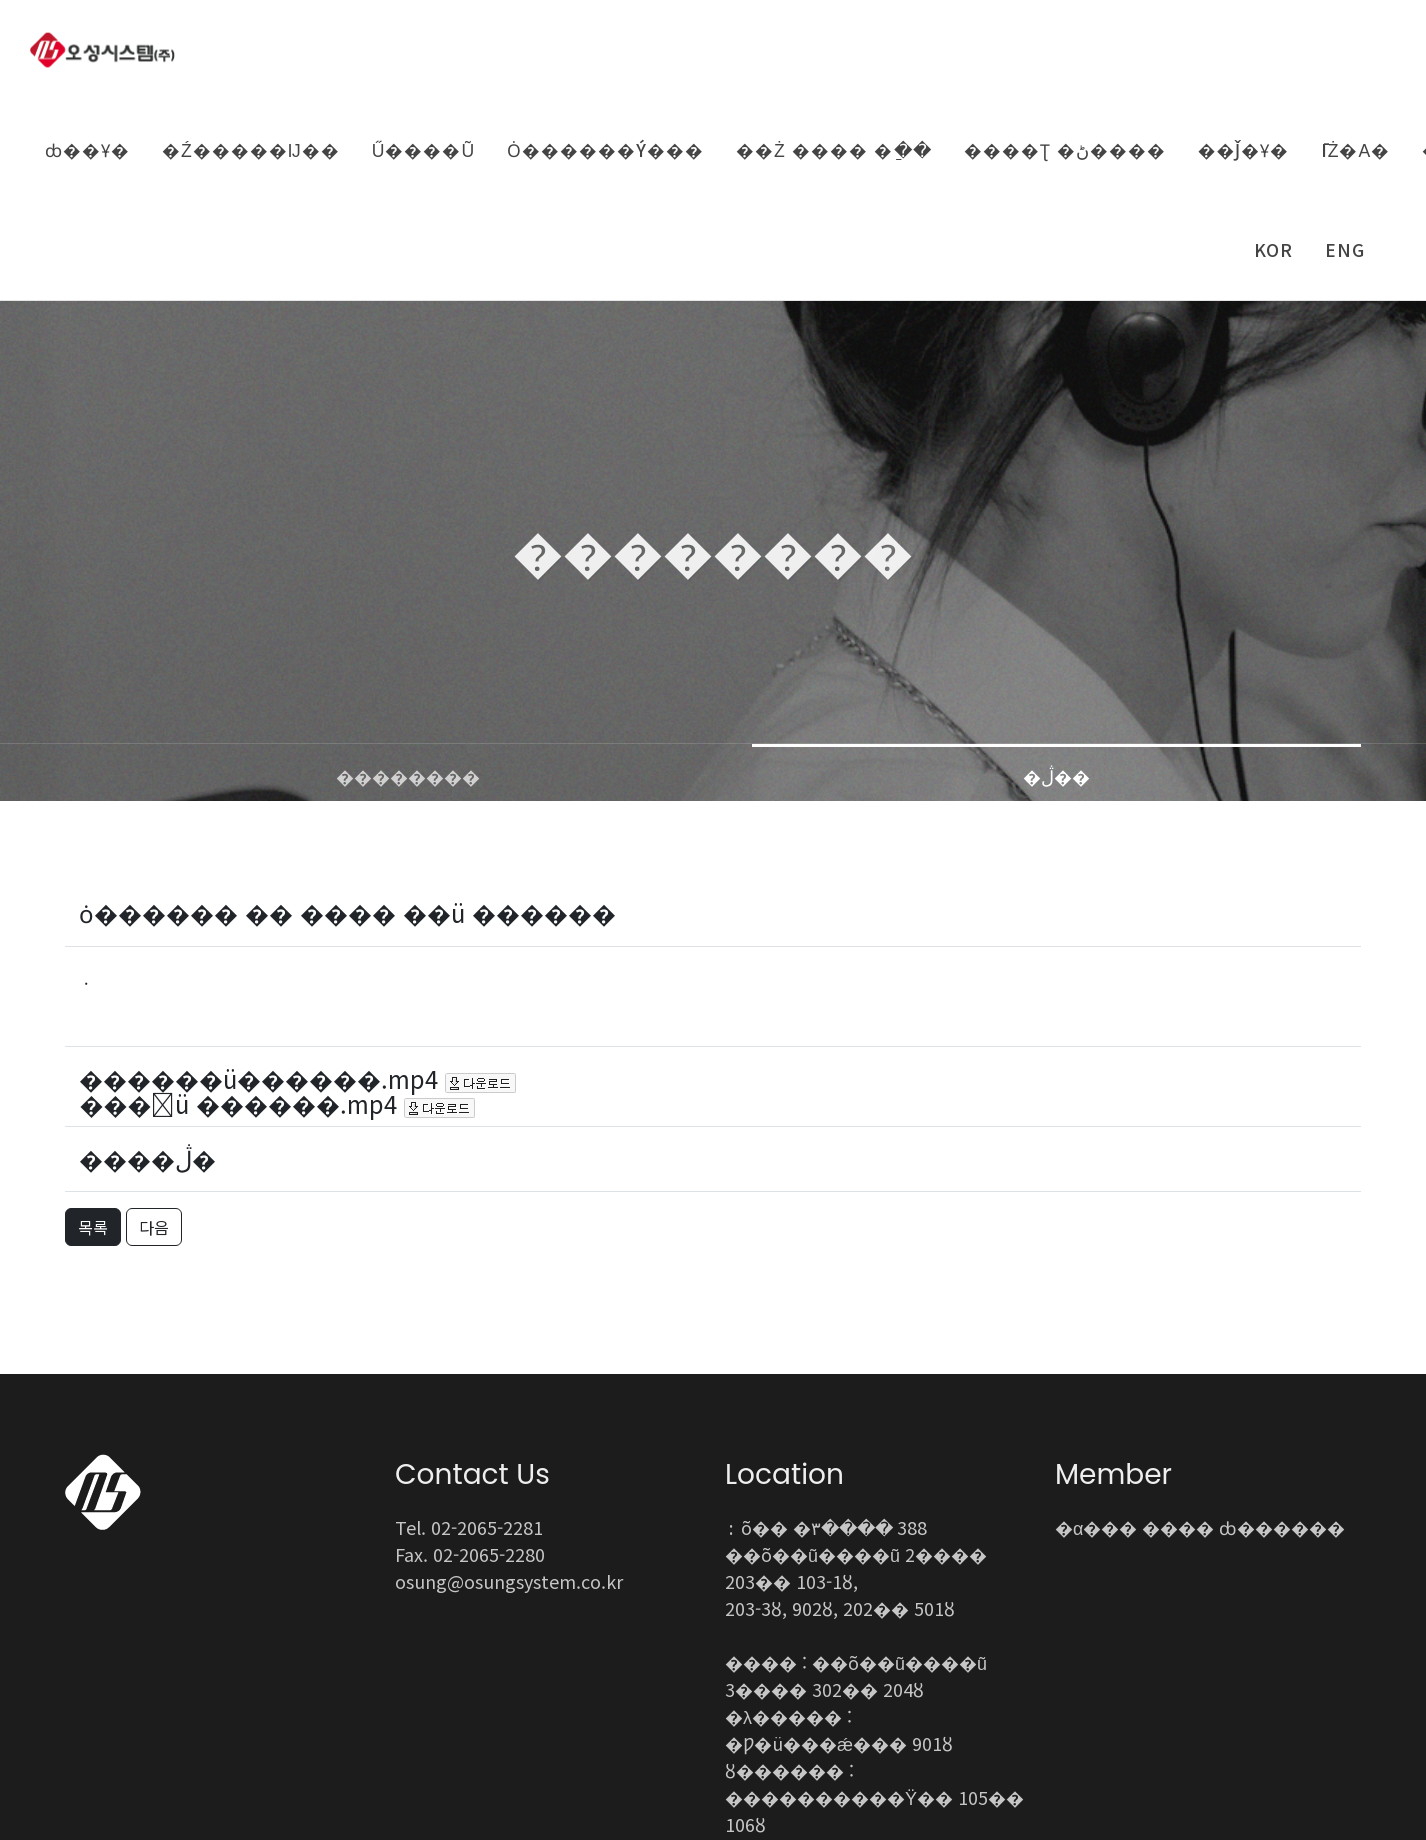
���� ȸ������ (1243, 1327)
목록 (93, 1027)
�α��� (1096, 1327)
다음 (154, 1027)
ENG (1345, 249)
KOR (1273, 249)
